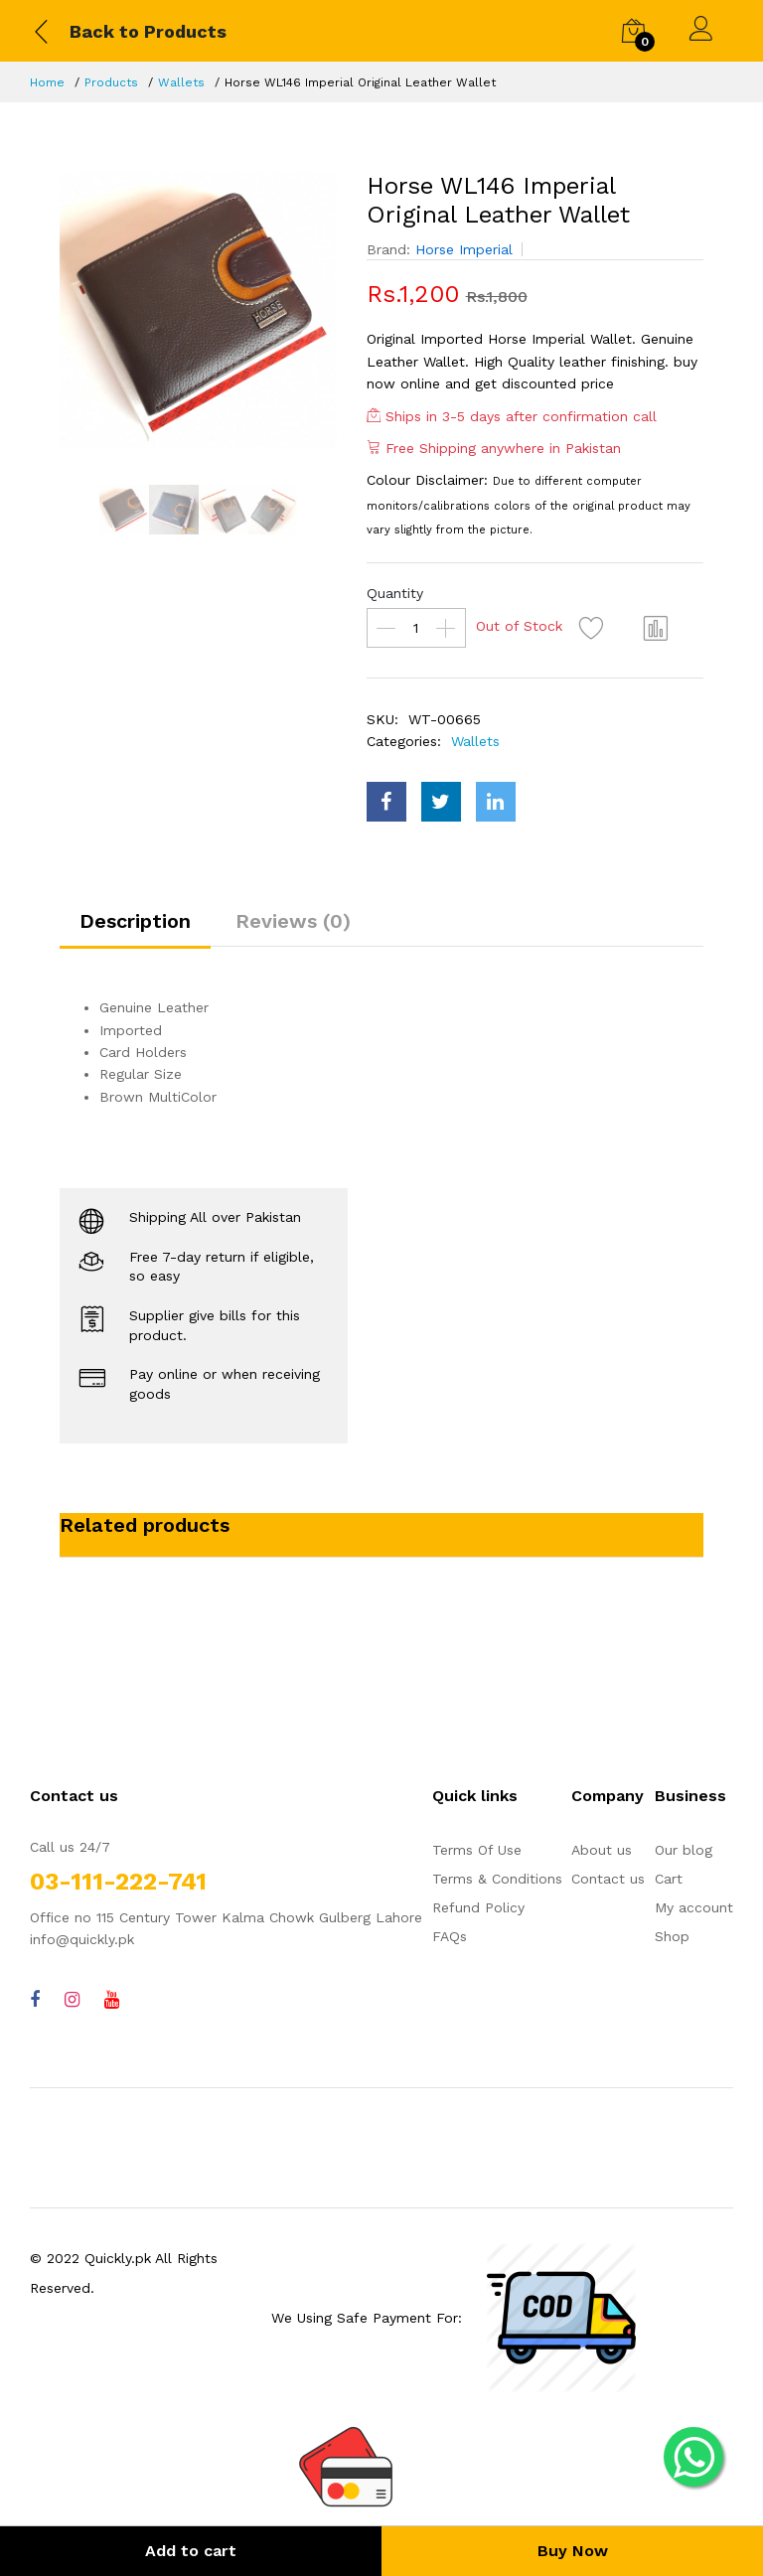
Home (47, 82)
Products (111, 82)
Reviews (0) (293, 921)
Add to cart (190, 2550)
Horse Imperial (464, 249)
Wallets (181, 82)
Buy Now (572, 2550)
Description (135, 921)
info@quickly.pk (82, 1939)
